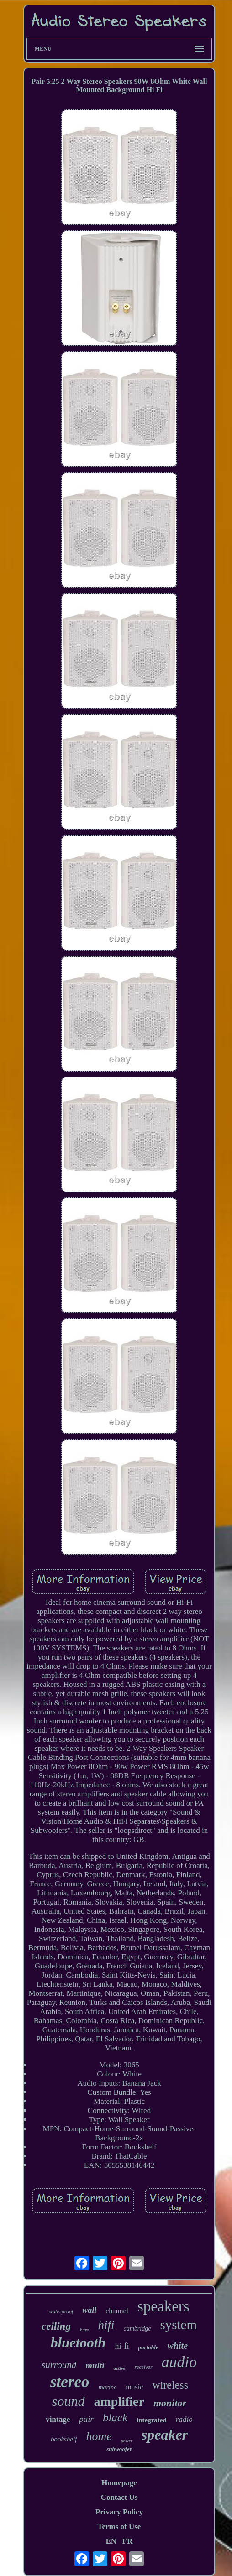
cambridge (137, 2328)
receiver (144, 2367)
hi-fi (122, 2346)
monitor (169, 2403)
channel (116, 2311)
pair (86, 2419)
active (119, 2368)
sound (68, 2401)
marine (107, 2387)
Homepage (119, 2482)
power (126, 2440)
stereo (70, 2382)
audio (179, 2361)
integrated (152, 2420)
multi (94, 2365)
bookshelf (64, 2439)
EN (110, 2541)
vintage (58, 2419)
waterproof (61, 2311)
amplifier (119, 2401)
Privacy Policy (119, 2512)
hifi (106, 2325)
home (98, 2436)
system (178, 2324)
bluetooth (78, 2343)
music (134, 2387)
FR (127, 2541)
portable (148, 2347)
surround (59, 2364)
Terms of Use (119, 2526)
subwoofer (119, 2449)
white (178, 2346)
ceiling (56, 2326)
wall (89, 2310)
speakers (163, 2306)
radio (184, 2419)
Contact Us (119, 2497)
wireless (170, 2385)
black (115, 2417)
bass (84, 2329)
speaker (165, 2434)
